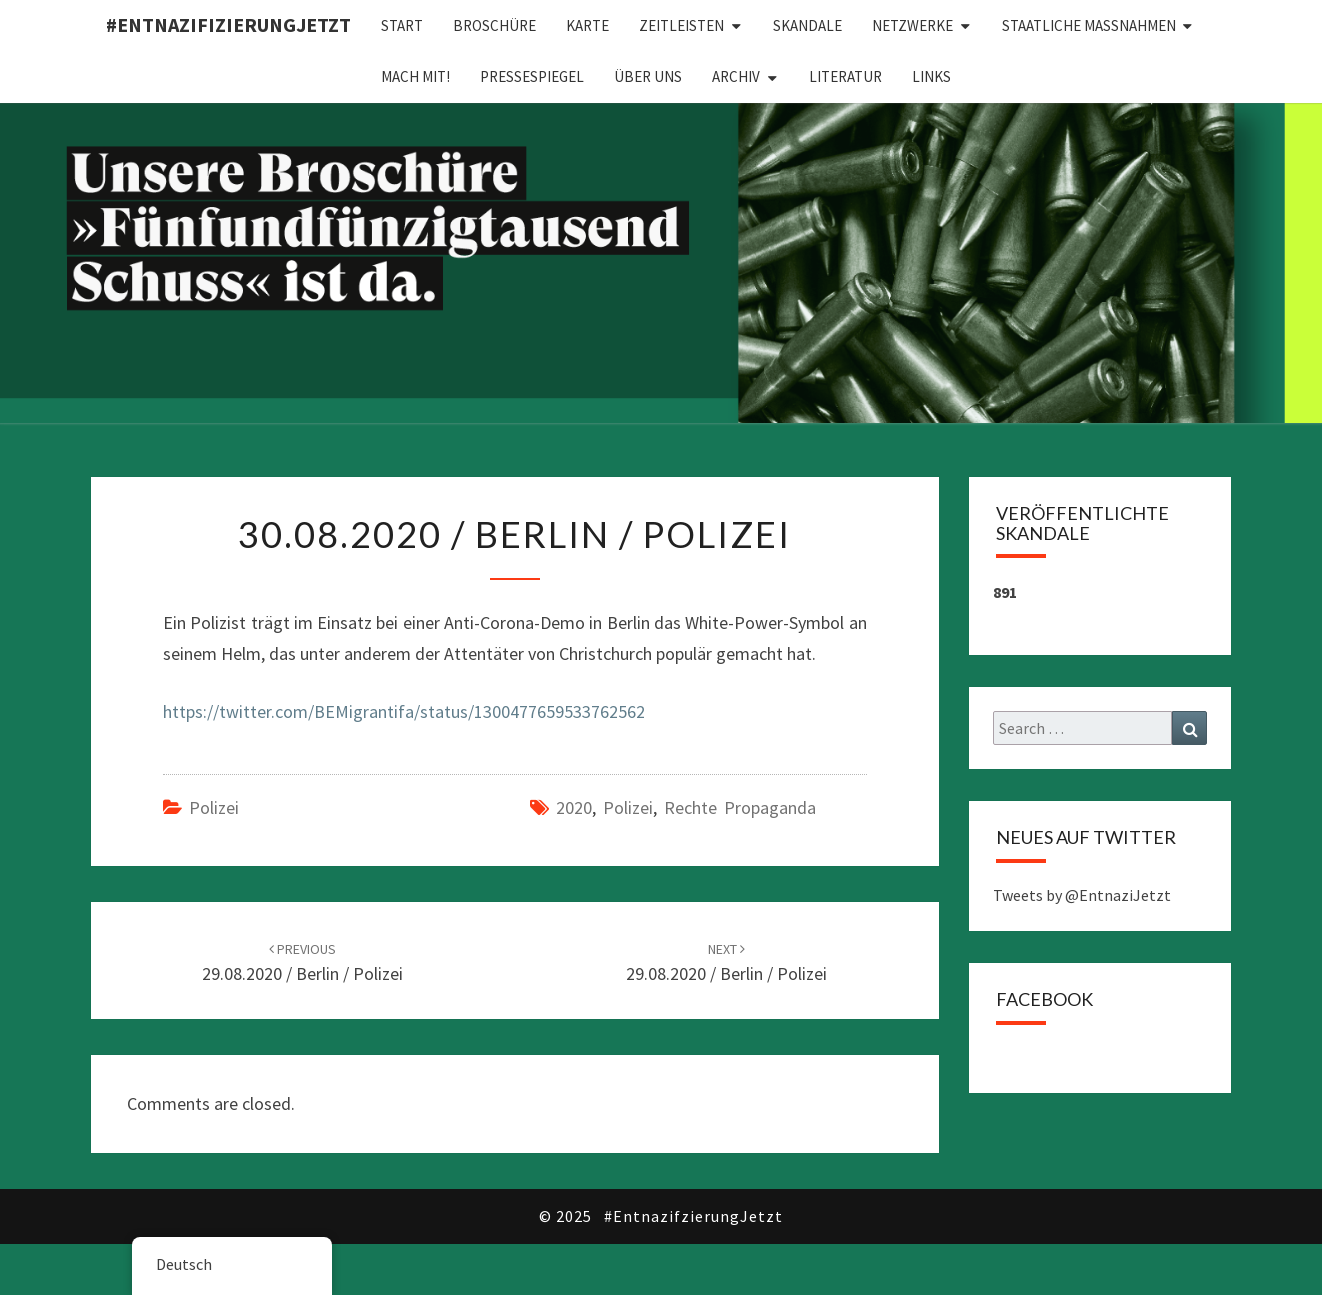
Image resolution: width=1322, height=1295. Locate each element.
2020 (574, 807)
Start (402, 25)
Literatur (845, 76)
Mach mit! (415, 76)
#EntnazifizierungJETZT (228, 24)
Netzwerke (912, 25)
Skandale (807, 25)
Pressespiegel (532, 76)
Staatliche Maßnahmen (1089, 25)
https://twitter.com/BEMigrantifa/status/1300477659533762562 (404, 711)
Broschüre (494, 25)
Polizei (214, 807)
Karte (587, 25)
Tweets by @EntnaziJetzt (1082, 895)
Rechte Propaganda (740, 807)
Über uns (648, 76)
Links (931, 76)
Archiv (736, 76)
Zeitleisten (681, 25)
